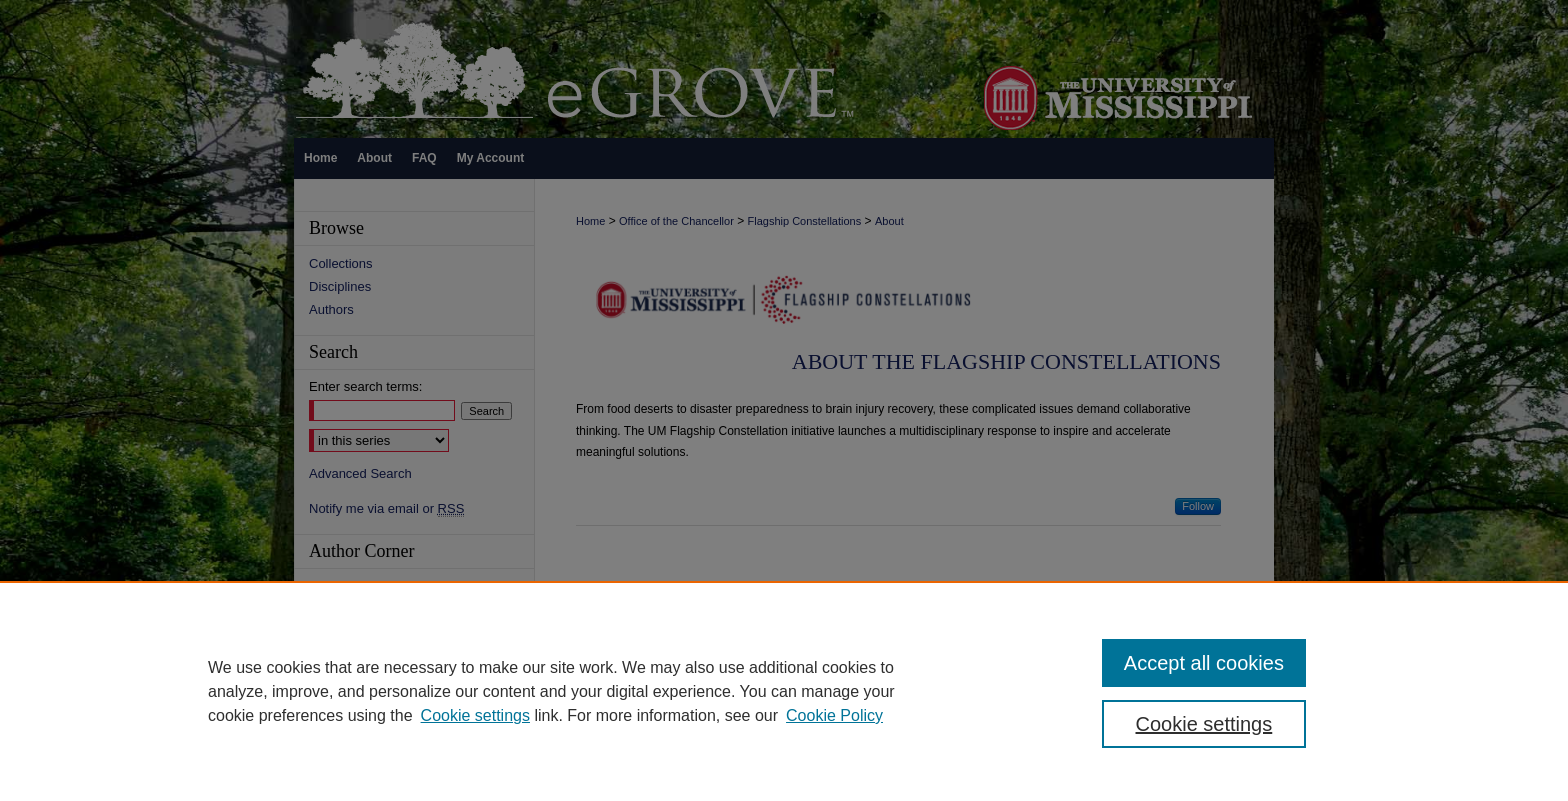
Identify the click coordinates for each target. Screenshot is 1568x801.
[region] (784, 691)
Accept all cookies (1204, 663)
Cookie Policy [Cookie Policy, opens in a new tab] (834, 715)
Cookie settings (475, 715)
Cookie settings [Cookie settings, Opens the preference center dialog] (1204, 724)
